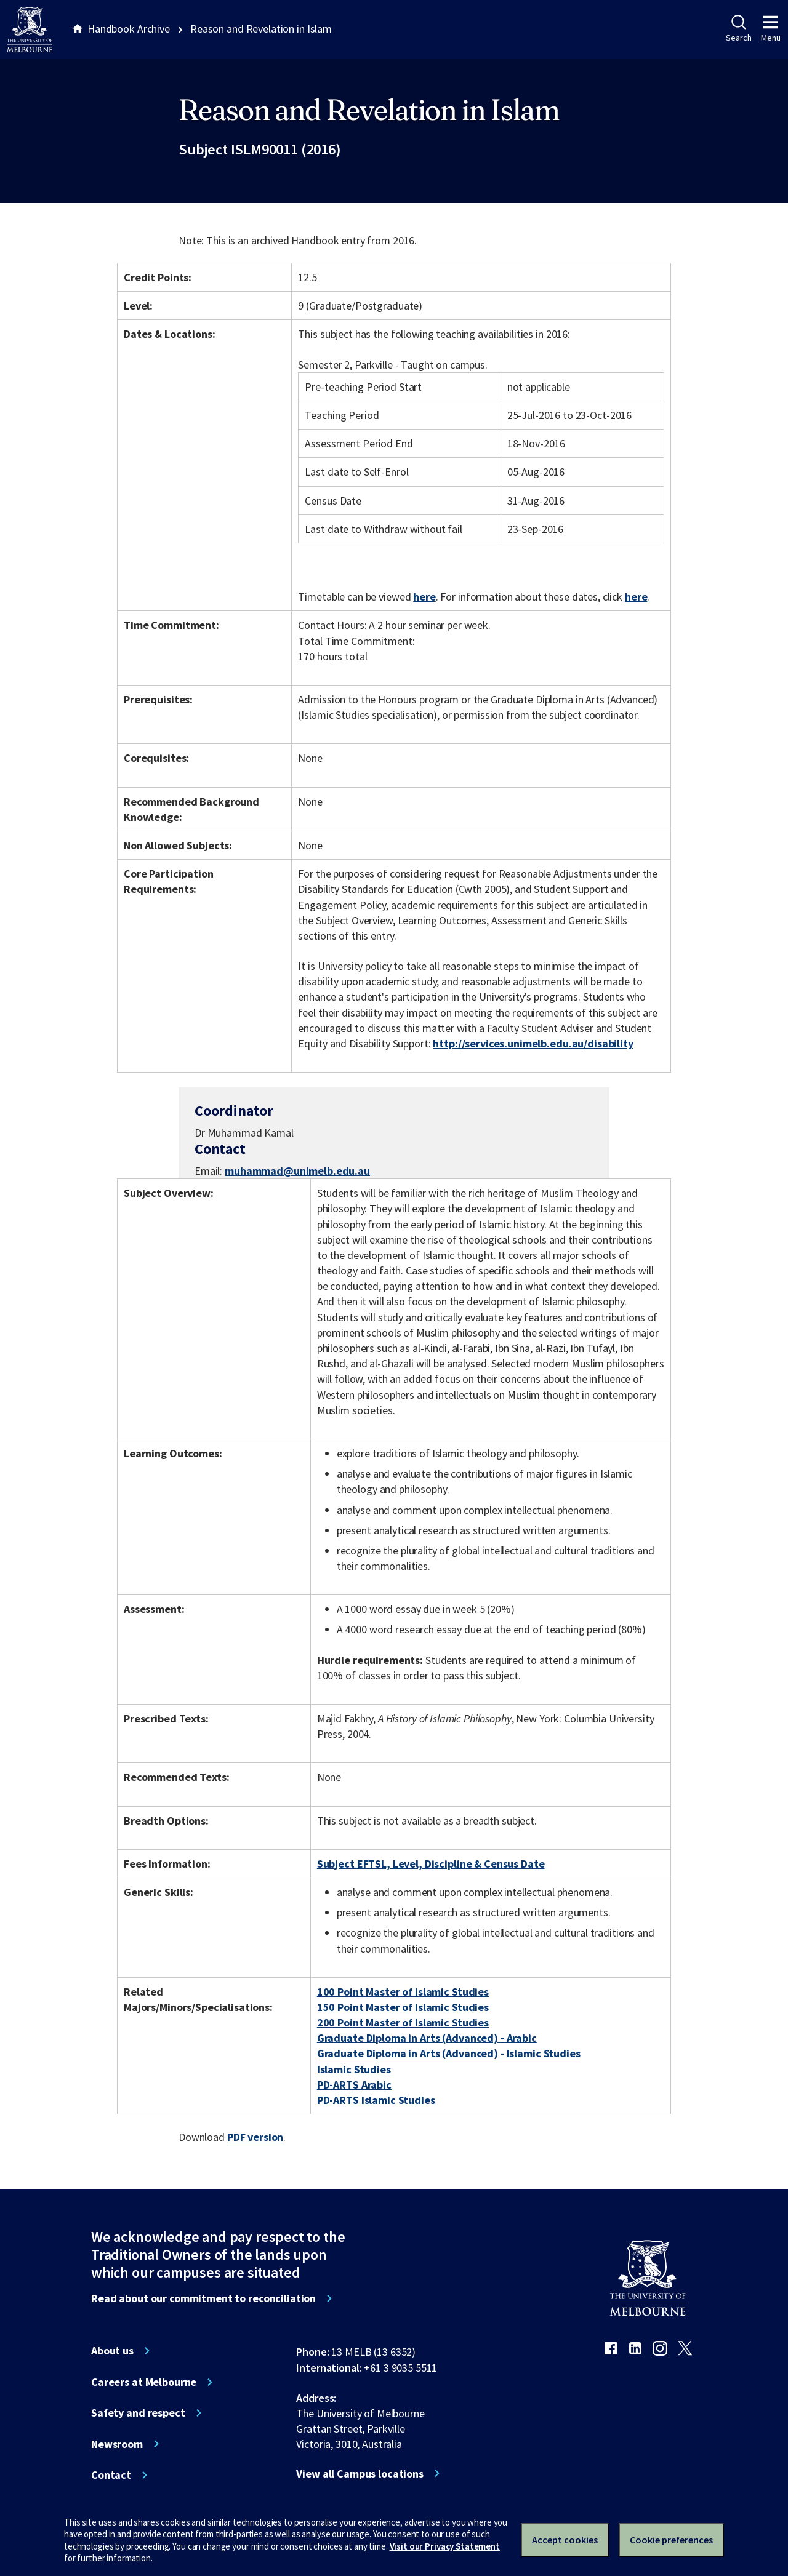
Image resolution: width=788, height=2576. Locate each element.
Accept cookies (565, 2540)
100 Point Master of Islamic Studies (403, 1992)
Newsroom (117, 2444)
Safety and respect (138, 2413)
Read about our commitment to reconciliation (203, 2298)
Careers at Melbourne (143, 2382)
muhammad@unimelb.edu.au (297, 1171)
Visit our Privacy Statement (445, 2546)
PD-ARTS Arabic (354, 2085)
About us (112, 2351)
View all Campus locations (360, 2474)
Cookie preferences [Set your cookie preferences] (671, 2540)
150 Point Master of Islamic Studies (403, 2007)
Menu (771, 29)
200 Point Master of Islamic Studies (403, 2022)
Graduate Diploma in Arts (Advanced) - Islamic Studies (449, 2053)
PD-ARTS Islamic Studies (376, 2100)
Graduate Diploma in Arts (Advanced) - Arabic (427, 2038)
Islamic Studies (354, 2069)
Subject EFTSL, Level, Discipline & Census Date (431, 1864)
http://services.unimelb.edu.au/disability (533, 1043)
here (424, 597)
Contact (111, 2475)
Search (738, 29)
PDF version (255, 2137)
